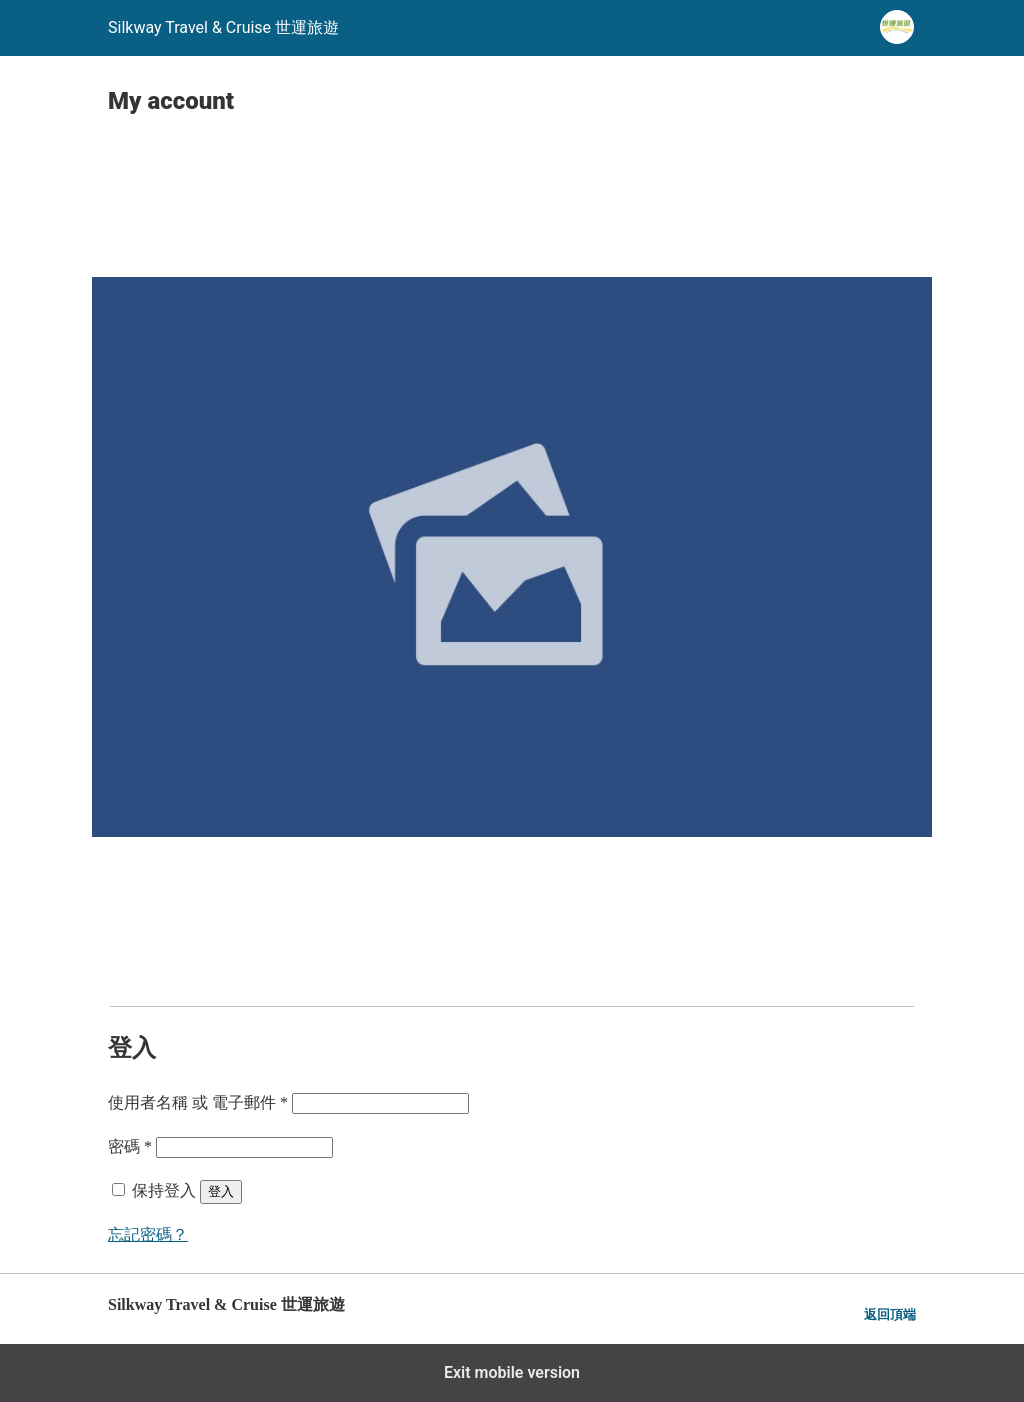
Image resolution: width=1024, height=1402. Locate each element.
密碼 (130, 1146)
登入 (221, 1191)
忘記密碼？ (148, 1234)
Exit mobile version (512, 1372)
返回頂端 (890, 1314)
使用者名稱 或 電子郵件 (198, 1102)
